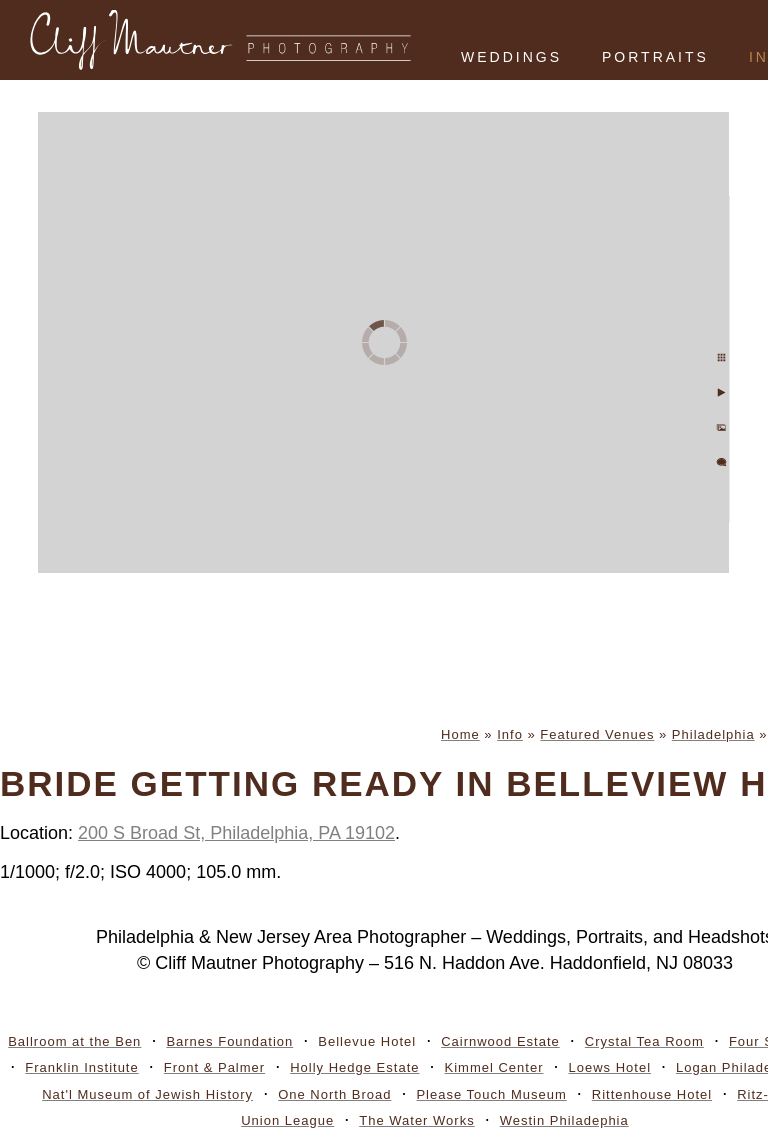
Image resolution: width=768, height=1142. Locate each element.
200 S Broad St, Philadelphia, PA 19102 (236, 833)
